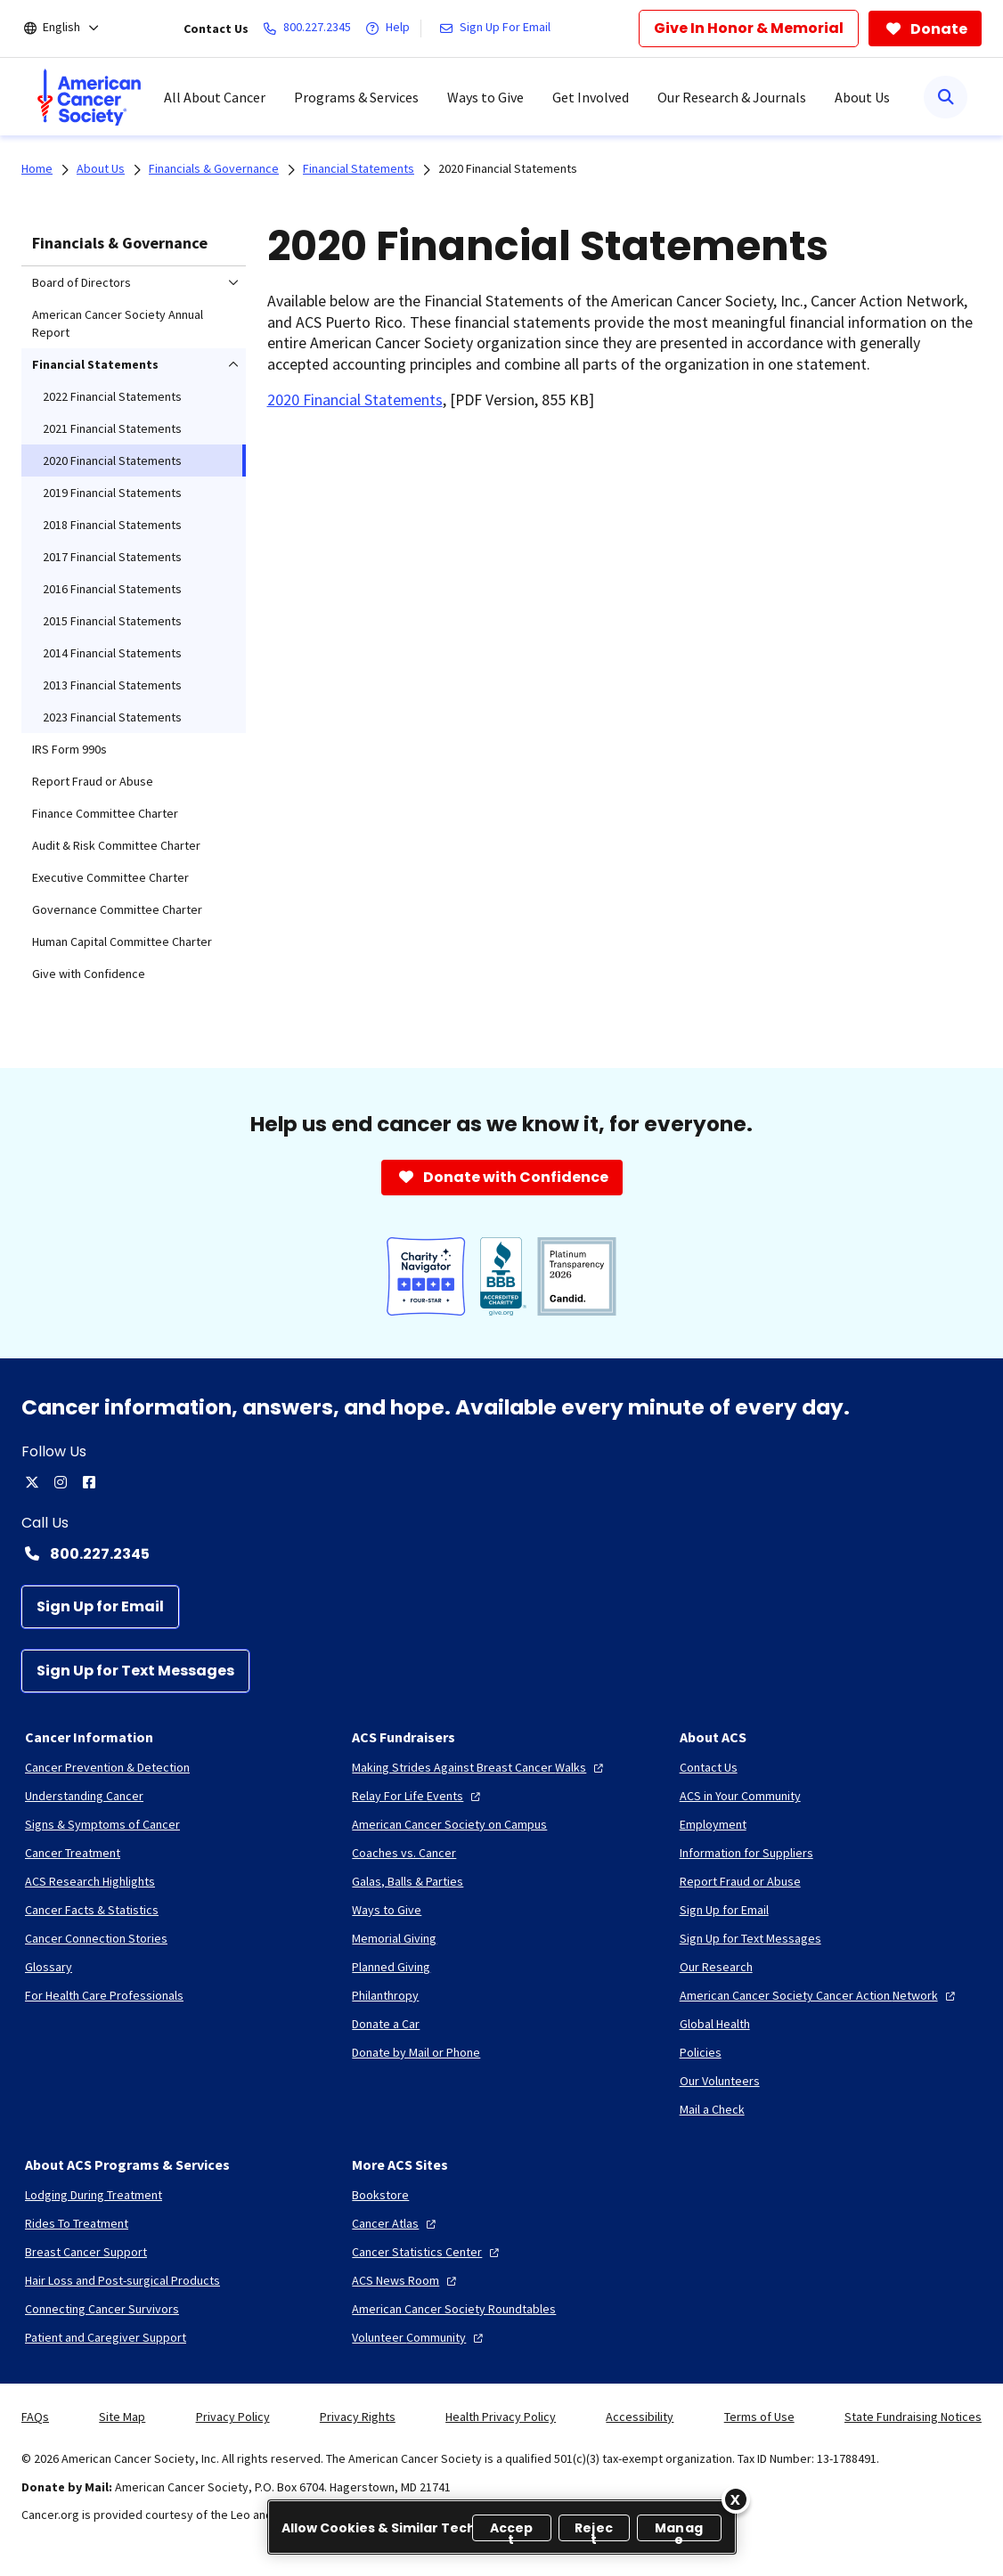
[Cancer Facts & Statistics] (92, 1909)
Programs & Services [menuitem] (356, 97)
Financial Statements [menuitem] (95, 364)
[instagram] (60, 1482)
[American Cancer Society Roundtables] (454, 2308)
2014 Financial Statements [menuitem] (112, 653)
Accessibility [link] (639, 2417)
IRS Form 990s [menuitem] (69, 749)
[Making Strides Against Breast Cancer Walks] (480, 1767)
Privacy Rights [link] (357, 2417)
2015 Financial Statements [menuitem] (112, 621)
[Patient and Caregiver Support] (105, 2337)
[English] (73, 28)
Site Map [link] (122, 2417)
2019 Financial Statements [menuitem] (112, 493)
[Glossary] (48, 1966)
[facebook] (89, 1482)
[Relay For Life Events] (418, 1795)
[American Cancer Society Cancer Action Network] (819, 1995)
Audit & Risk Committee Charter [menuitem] (116, 845)
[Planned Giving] (391, 1966)
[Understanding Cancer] (84, 1795)
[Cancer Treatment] (72, 1852)
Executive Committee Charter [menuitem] (110, 877)
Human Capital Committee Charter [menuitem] (122, 941)
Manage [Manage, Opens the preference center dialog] (679, 2530)
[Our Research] (716, 1966)
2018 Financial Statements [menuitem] (112, 525)
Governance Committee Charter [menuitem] (117, 909)
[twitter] (32, 1482)
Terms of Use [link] (759, 2417)
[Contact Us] (709, 1767)
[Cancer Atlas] (396, 2223)
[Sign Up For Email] (498, 28)
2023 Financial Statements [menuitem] (112, 717)
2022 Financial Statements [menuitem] (112, 396)
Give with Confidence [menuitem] (88, 974)
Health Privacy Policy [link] (500, 2417)
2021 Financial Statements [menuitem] (112, 428)
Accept (512, 2530)
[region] (502, 2527)
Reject (594, 2530)
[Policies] (701, 2052)
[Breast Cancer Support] (86, 2251)
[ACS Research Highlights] (90, 1881)
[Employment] (713, 1824)
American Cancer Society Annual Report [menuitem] (117, 323)
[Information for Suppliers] (746, 1852)
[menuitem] (89, 97)
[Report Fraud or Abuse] (740, 1881)
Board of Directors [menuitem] (81, 282)
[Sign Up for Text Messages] (135, 1671)
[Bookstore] (380, 2194)
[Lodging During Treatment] (93, 2194)
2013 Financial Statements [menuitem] (112, 685)
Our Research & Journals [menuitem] (731, 97)
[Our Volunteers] (720, 2080)
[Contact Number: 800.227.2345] (501, 1553)
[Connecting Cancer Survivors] (102, 2308)
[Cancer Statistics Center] (427, 2251)
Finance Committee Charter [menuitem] (105, 813)
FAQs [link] (35, 2417)
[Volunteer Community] (419, 2337)
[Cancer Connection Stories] (96, 1938)
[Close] (736, 2499)
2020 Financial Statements (507, 168)
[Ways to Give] (386, 1909)
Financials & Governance (120, 242)
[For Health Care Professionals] (104, 1995)
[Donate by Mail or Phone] (416, 2052)
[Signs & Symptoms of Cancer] (102, 1824)
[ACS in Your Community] (740, 1795)
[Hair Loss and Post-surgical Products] (122, 2280)
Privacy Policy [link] (233, 2417)
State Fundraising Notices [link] (913, 2417)
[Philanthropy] (385, 1995)
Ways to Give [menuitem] (485, 97)
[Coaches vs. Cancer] (404, 1852)
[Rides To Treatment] (76, 2223)
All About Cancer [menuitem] (214, 97)
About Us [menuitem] (862, 97)
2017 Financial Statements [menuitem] (112, 557)
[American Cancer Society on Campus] (449, 1824)
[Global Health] (715, 2023)
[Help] (391, 28)
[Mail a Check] (712, 2109)
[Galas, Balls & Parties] (407, 1881)
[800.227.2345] (310, 28)
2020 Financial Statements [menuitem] (112, 460)
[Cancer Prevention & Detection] (107, 1767)
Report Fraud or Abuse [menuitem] (92, 781)
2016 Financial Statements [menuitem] (112, 589)
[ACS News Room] (406, 2280)
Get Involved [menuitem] (590, 97)
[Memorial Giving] (394, 1938)
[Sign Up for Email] (100, 1607)
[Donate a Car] (386, 2023)
